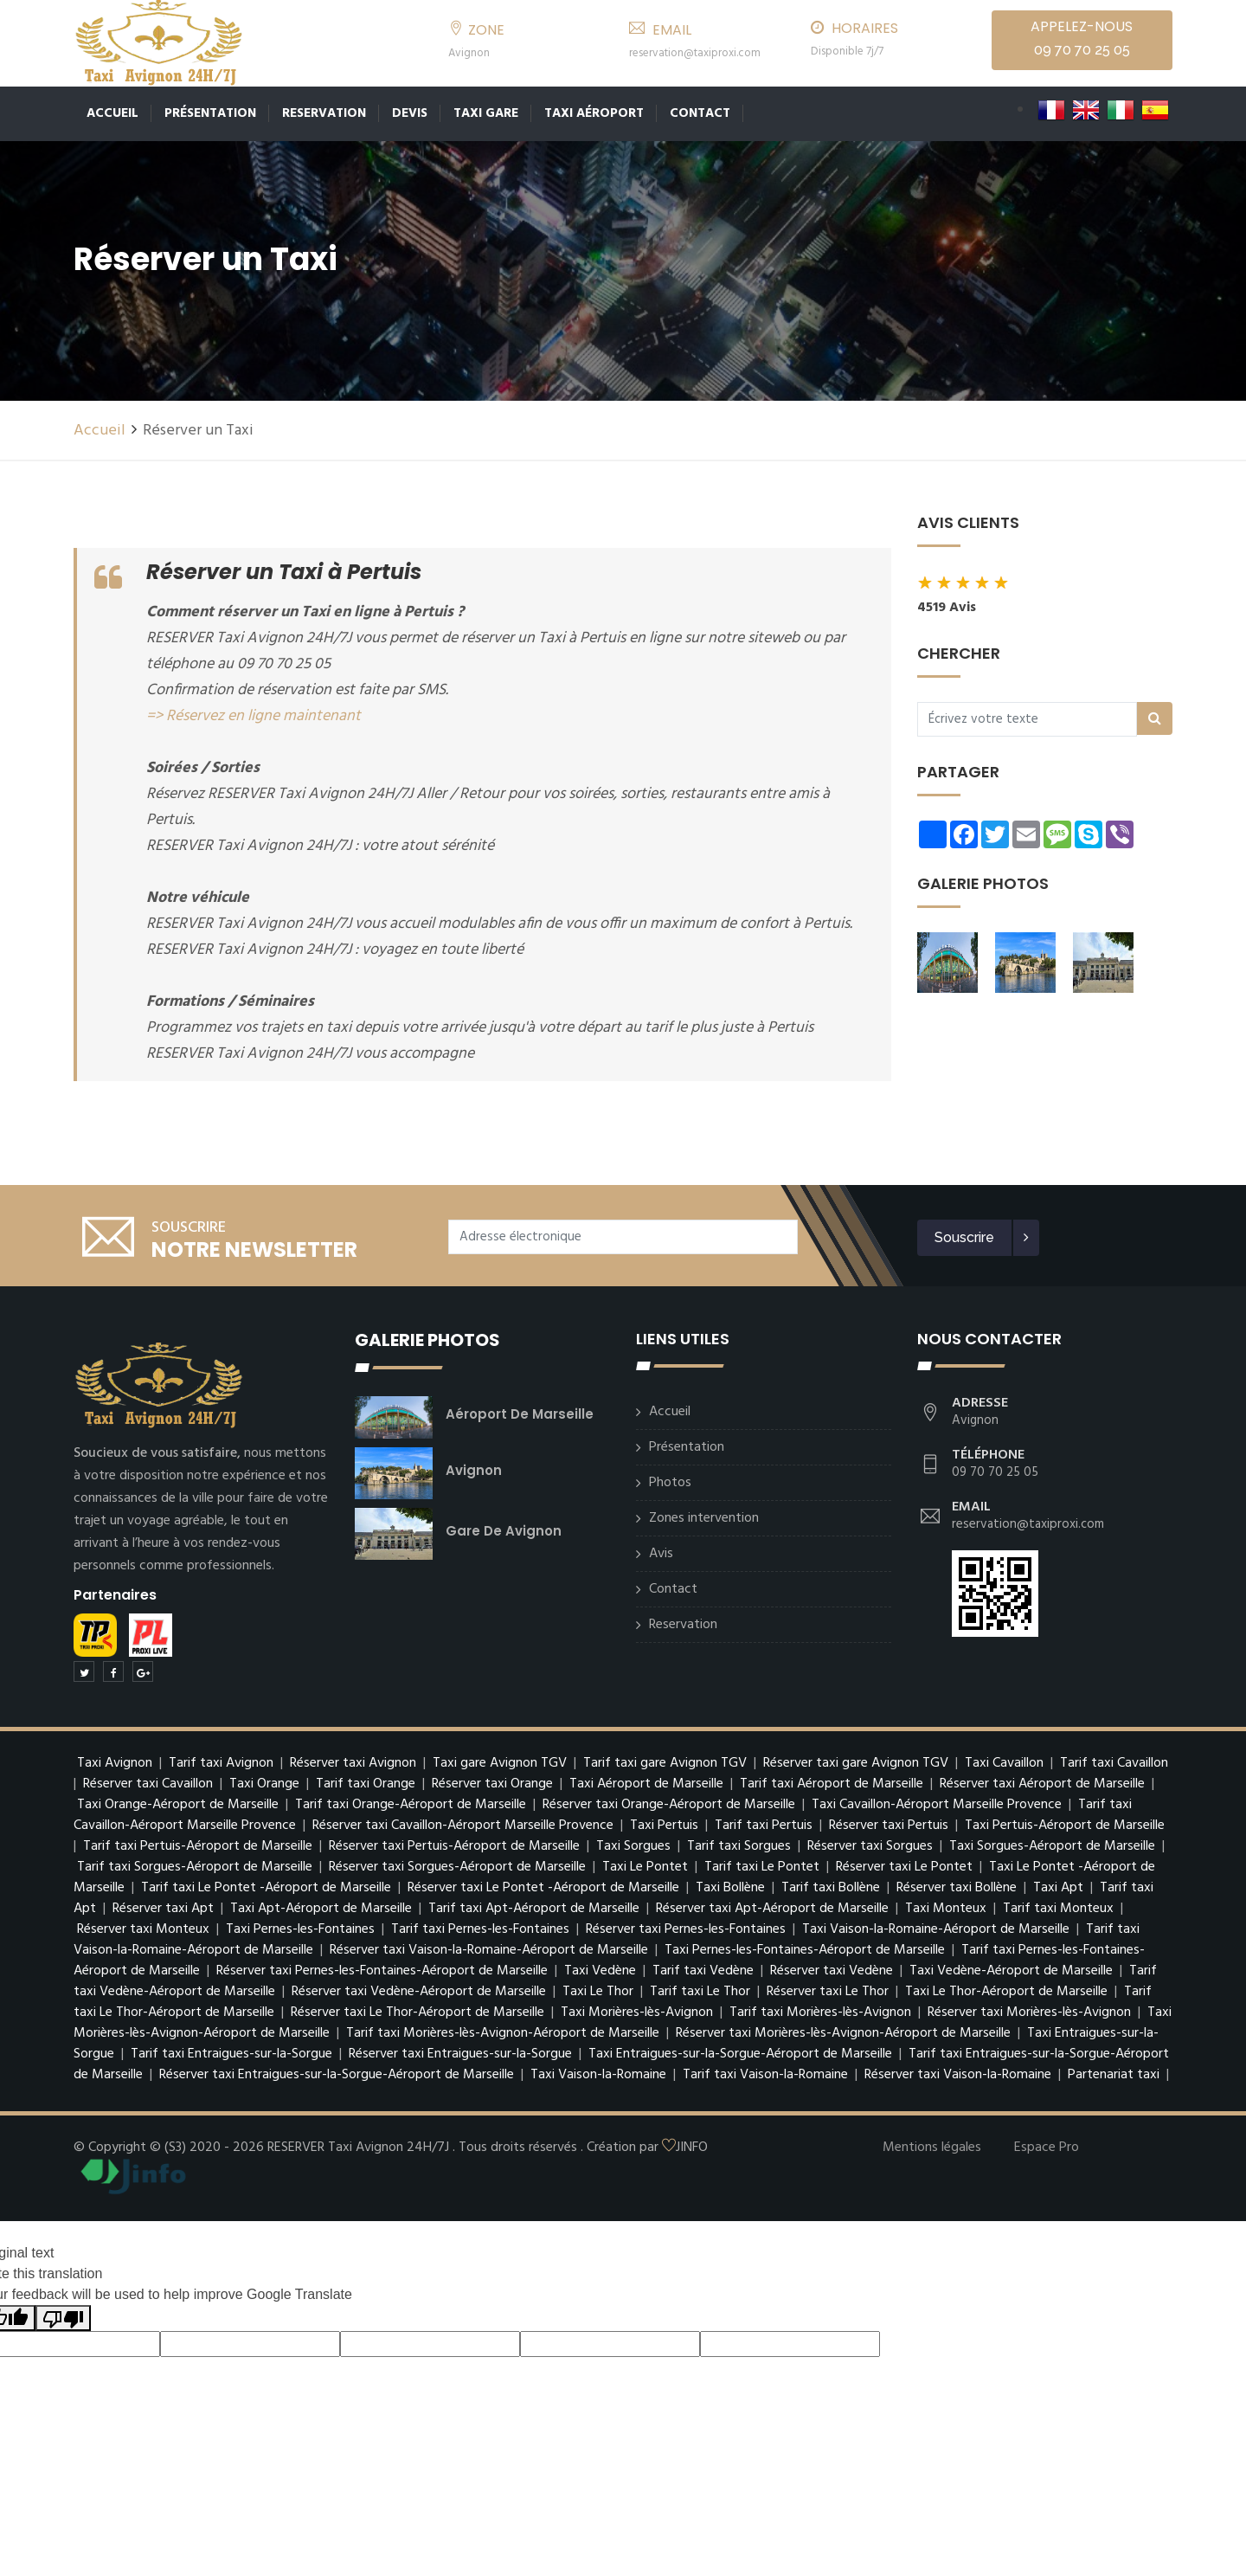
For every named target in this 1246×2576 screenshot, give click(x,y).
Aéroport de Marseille (520, 1414)
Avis (661, 1553)
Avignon (474, 1470)
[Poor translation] (63, 2318)
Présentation (210, 113)
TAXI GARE (485, 113)
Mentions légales (932, 2147)
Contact (700, 113)
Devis (409, 113)
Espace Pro (1046, 2147)
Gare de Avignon (504, 1531)
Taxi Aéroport (594, 113)
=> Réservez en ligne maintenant (253, 716)
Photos (670, 1483)
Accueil (112, 113)
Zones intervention (704, 1518)
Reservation (324, 113)
